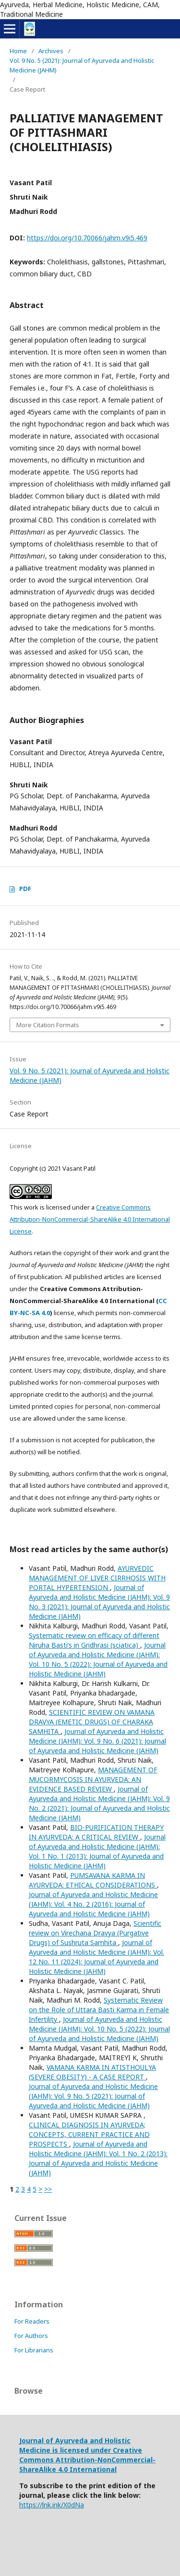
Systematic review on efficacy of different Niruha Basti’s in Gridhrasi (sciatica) (94, 1640)
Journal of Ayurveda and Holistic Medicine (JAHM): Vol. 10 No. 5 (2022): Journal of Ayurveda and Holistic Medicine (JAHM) (98, 1659)
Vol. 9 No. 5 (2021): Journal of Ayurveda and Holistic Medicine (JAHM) (82, 65)
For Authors (31, 2335)
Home (18, 51)
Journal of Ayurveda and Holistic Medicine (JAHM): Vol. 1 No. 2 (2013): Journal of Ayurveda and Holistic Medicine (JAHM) (98, 2158)
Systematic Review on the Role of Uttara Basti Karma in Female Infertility (99, 2009)
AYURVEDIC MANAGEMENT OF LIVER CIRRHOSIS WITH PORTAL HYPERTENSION (97, 1578)
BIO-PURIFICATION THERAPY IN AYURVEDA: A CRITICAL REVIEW (96, 1832)
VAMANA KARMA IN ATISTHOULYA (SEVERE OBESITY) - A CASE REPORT (92, 2072)
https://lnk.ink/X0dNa (51, 2504)
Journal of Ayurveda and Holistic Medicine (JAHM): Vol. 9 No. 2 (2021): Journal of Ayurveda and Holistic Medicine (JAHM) (99, 1803)
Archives (50, 51)
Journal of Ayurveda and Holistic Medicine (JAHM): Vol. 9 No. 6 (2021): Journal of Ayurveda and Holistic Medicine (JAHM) (97, 1741)
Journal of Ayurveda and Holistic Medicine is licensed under (75, 2445)
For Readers (31, 2321)
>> (48, 2189)
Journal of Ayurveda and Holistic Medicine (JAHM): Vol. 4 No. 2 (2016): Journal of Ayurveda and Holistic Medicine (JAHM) (93, 1904)
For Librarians (33, 2350)
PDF (25, 888)
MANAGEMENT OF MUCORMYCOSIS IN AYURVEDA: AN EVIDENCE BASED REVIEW (93, 1779)
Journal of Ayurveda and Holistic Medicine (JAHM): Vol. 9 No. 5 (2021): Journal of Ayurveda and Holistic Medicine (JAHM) (93, 2096)
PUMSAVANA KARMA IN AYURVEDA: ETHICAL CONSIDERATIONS (93, 1880)
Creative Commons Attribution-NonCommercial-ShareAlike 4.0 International (87, 2459)
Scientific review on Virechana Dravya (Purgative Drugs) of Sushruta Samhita (95, 1933)
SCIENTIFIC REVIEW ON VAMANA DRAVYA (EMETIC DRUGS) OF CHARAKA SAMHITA (92, 1722)
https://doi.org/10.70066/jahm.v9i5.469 (87, 237)
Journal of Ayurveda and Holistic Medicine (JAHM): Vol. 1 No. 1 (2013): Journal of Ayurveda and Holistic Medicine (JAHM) (97, 1851)
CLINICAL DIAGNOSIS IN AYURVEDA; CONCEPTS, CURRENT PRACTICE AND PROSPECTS (89, 2134)
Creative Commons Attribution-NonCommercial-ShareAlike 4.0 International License (90, 1219)
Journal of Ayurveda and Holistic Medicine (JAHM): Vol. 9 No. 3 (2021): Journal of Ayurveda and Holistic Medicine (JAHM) (99, 1602)
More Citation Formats (47, 1025)
